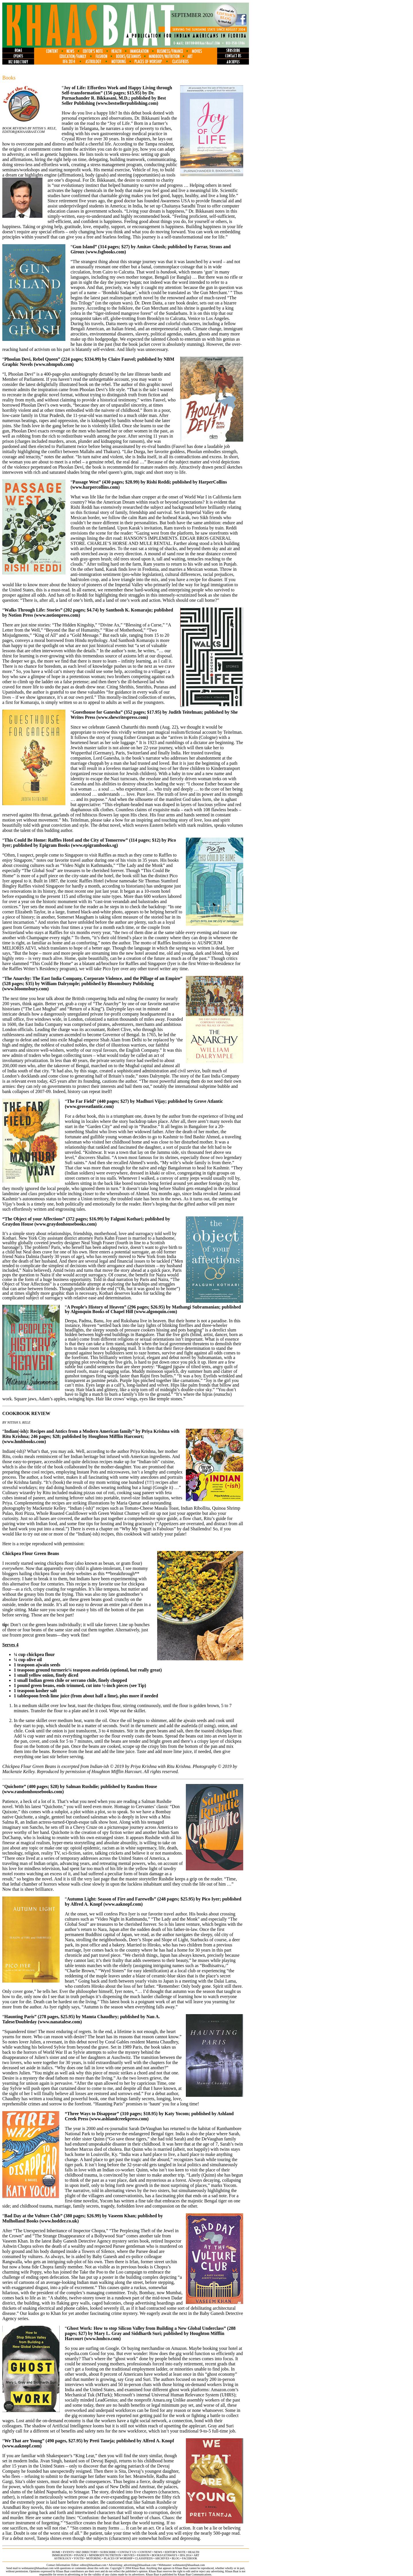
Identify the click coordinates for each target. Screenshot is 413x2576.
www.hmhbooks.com (24, 1441)
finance (80, 2555)
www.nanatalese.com (60, 2021)
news (158, 2552)
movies (129, 2555)
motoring (94, 2558)
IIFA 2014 (186, 2555)
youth (78, 2558)
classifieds (144, 2558)
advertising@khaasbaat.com (140, 2565)
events (68, 2552)
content (144, 2552)
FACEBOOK (189, 2558)
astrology (62, 2558)
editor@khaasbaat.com (93, 2565)
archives (162, 2558)
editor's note (175, 2552)
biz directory (87, 2552)
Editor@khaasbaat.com (23, 132)
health (193, 2552)
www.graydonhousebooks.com (65, 1224)
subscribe (108, 2552)
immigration (61, 2555)
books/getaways (164, 2555)
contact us (127, 2552)
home (56, 2552)
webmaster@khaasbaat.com (189, 2565)
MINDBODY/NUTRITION (105, 2555)
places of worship (118, 2558)
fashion (143, 2555)
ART (196, 2555)
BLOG (176, 2558)
